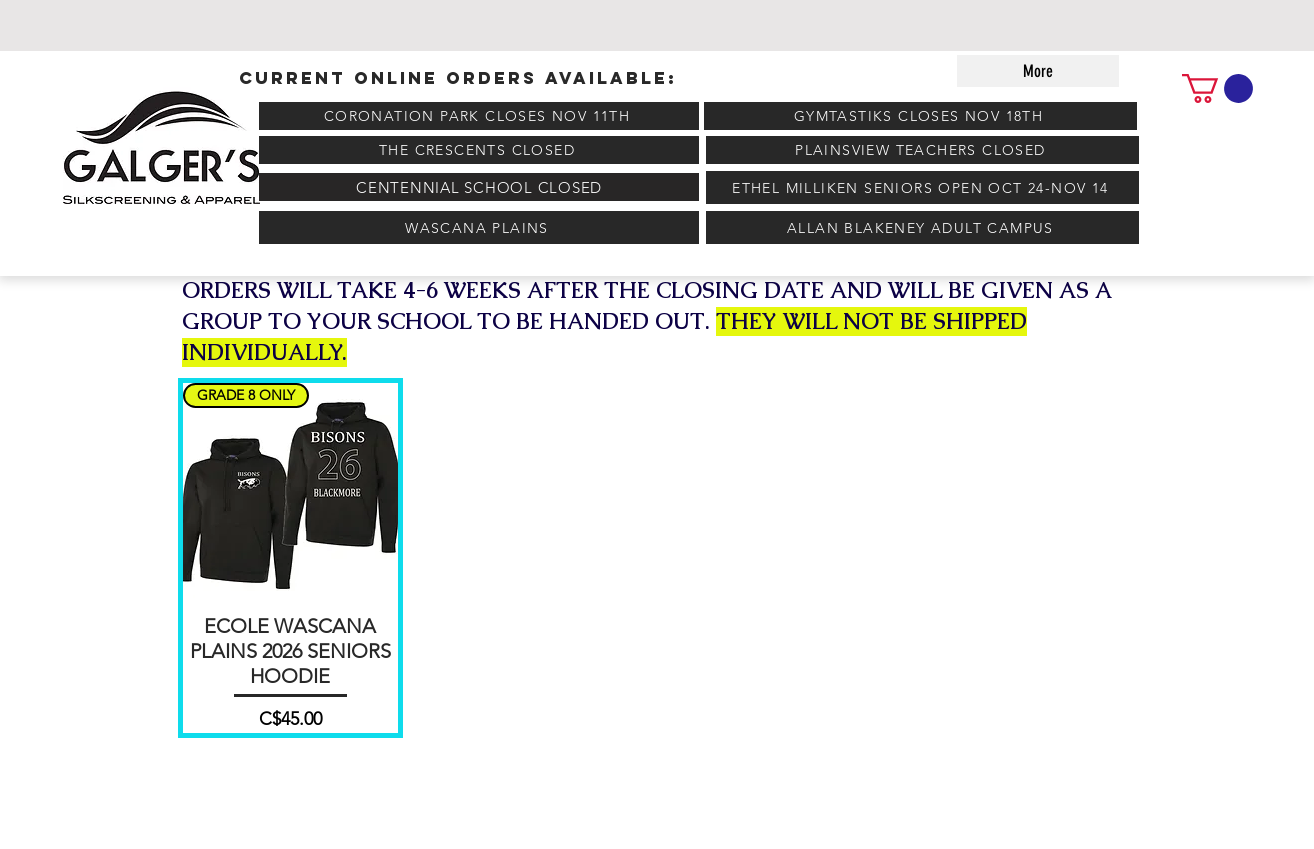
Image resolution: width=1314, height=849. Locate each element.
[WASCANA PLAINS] (479, 227)
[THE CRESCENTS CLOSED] (479, 150)
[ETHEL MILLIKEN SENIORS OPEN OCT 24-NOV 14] (922, 187)
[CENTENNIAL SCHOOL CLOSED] (479, 187)
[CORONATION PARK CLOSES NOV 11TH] (479, 116)
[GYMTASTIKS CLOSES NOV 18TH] (920, 116)
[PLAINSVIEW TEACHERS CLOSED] (922, 150)
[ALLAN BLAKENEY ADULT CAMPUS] (922, 227)
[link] (1217, 88)
